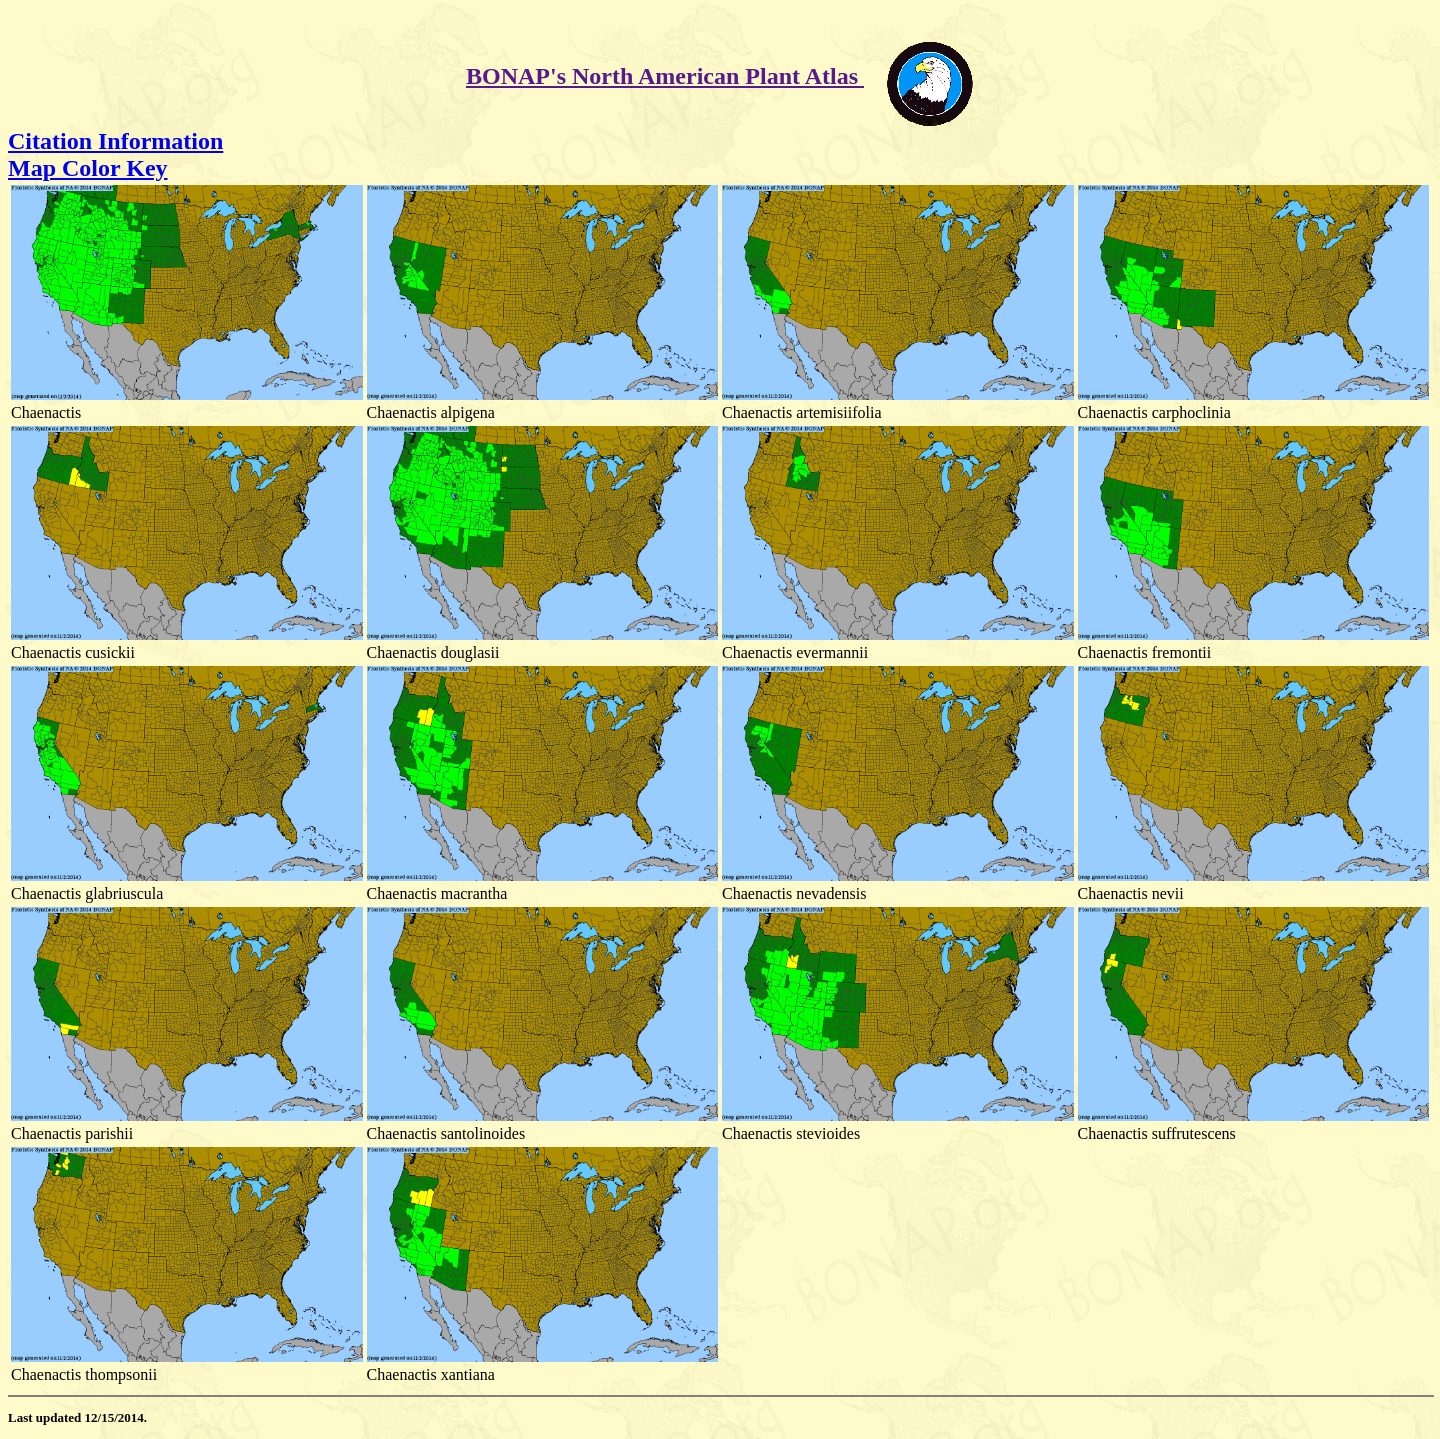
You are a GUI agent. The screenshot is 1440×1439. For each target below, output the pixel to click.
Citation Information (115, 141)
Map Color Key (88, 168)
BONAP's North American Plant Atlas (665, 76)
